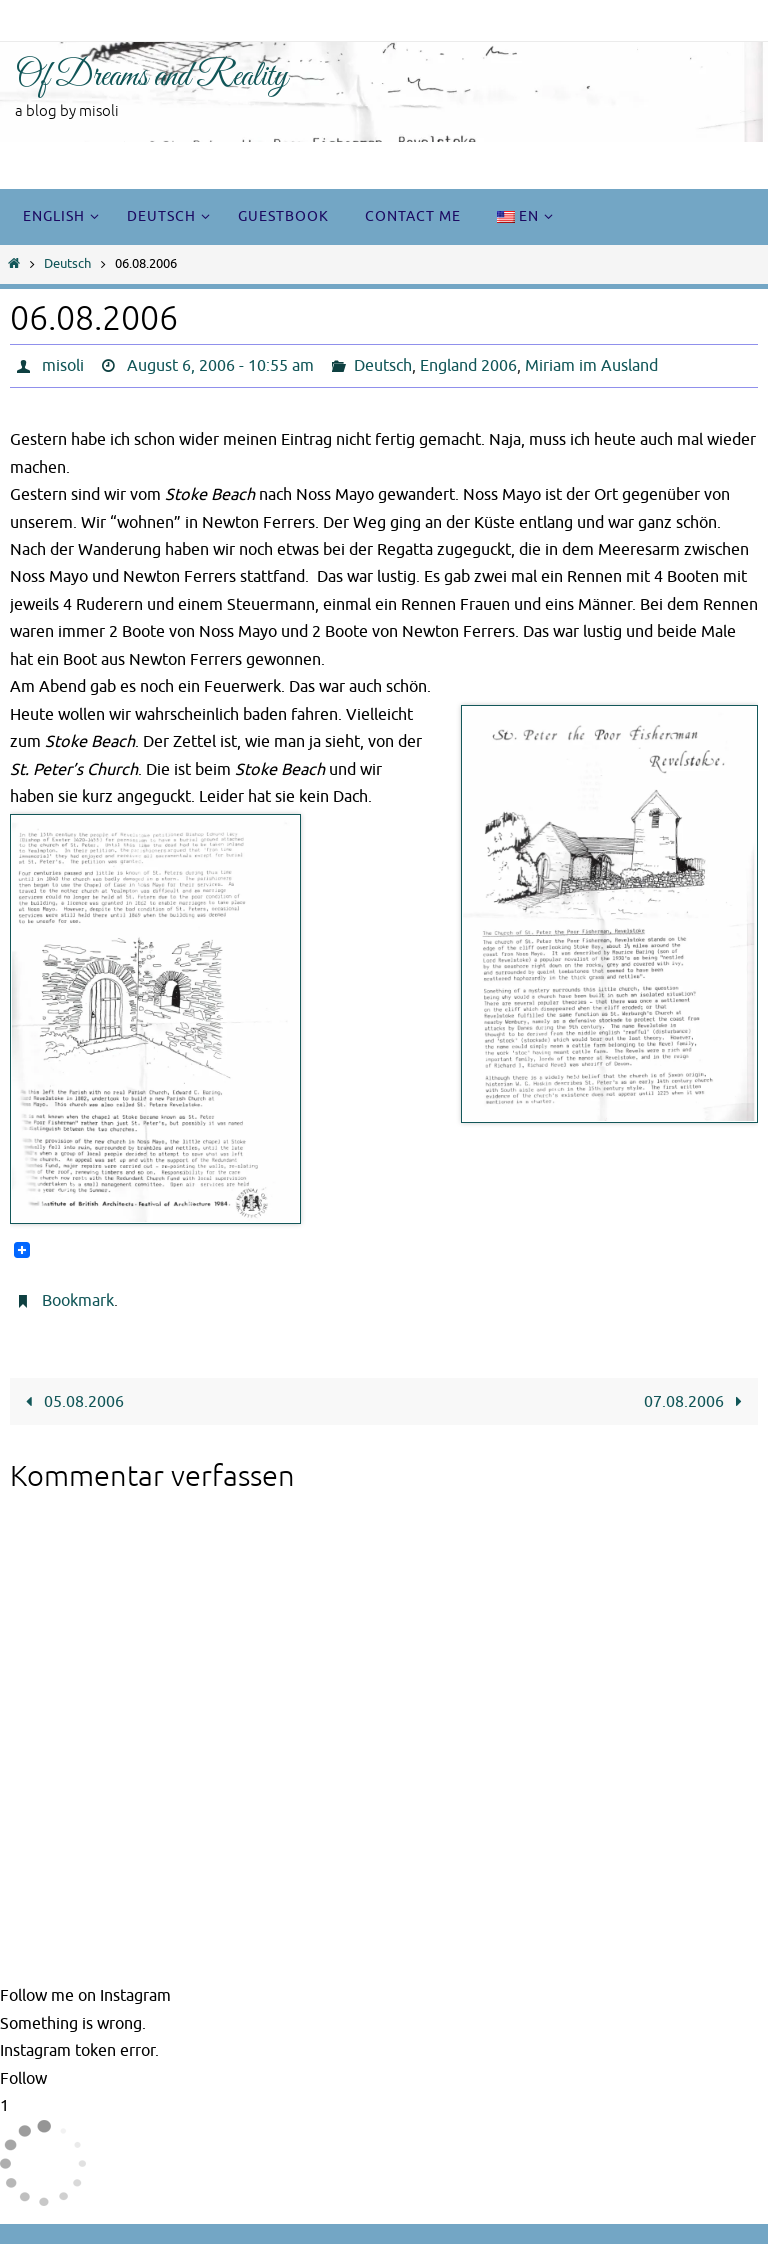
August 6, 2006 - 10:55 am (220, 366)
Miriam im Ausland (591, 366)
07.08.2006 (697, 1401)
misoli (63, 366)
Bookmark (78, 1301)
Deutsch (67, 264)
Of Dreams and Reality (151, 77)
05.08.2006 (70, 1401)
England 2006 (468, 366)
